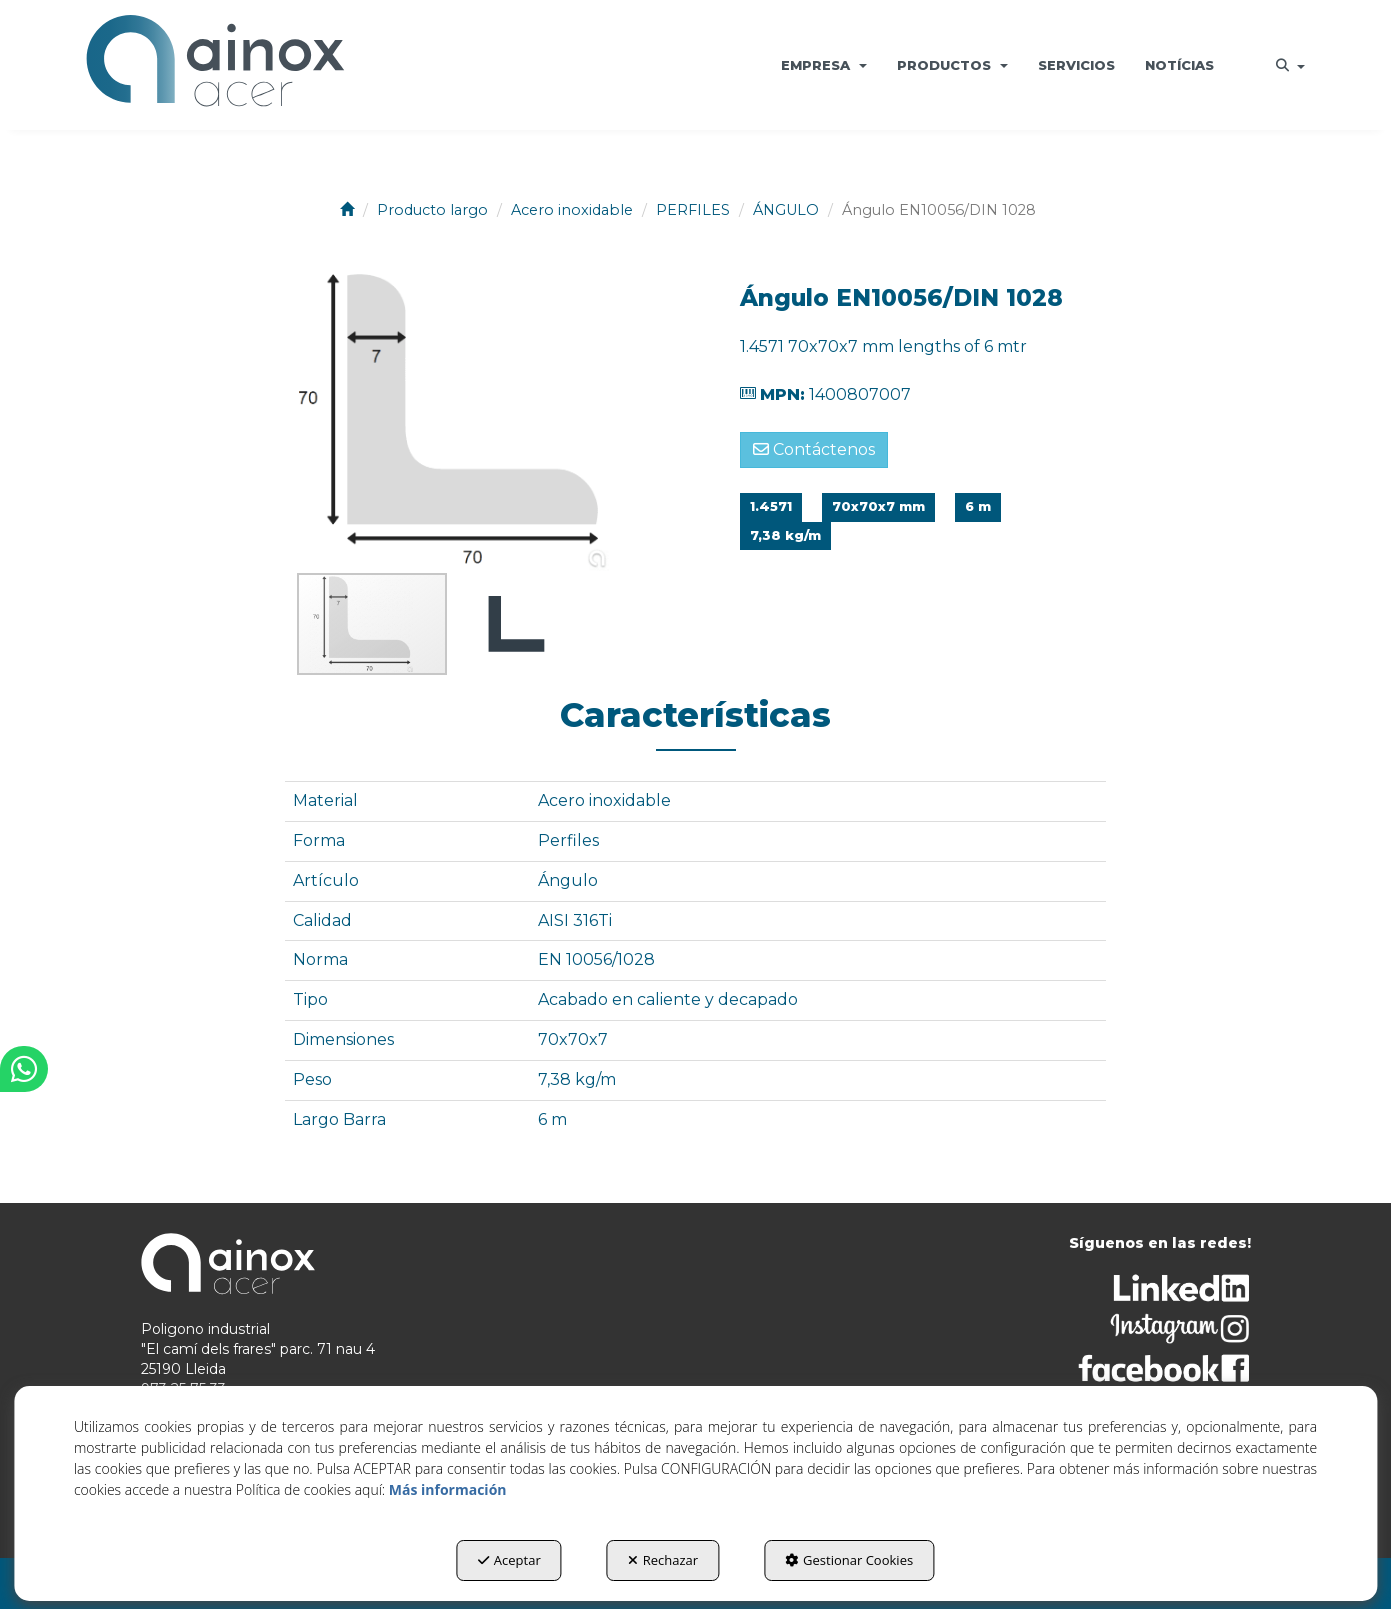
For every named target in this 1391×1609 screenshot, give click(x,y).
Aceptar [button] (509, 1560)
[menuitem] (824, 65)
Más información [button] (448, 1489)
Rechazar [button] (663, 1560)
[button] (215, 65)
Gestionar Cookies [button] (849, 1560)
